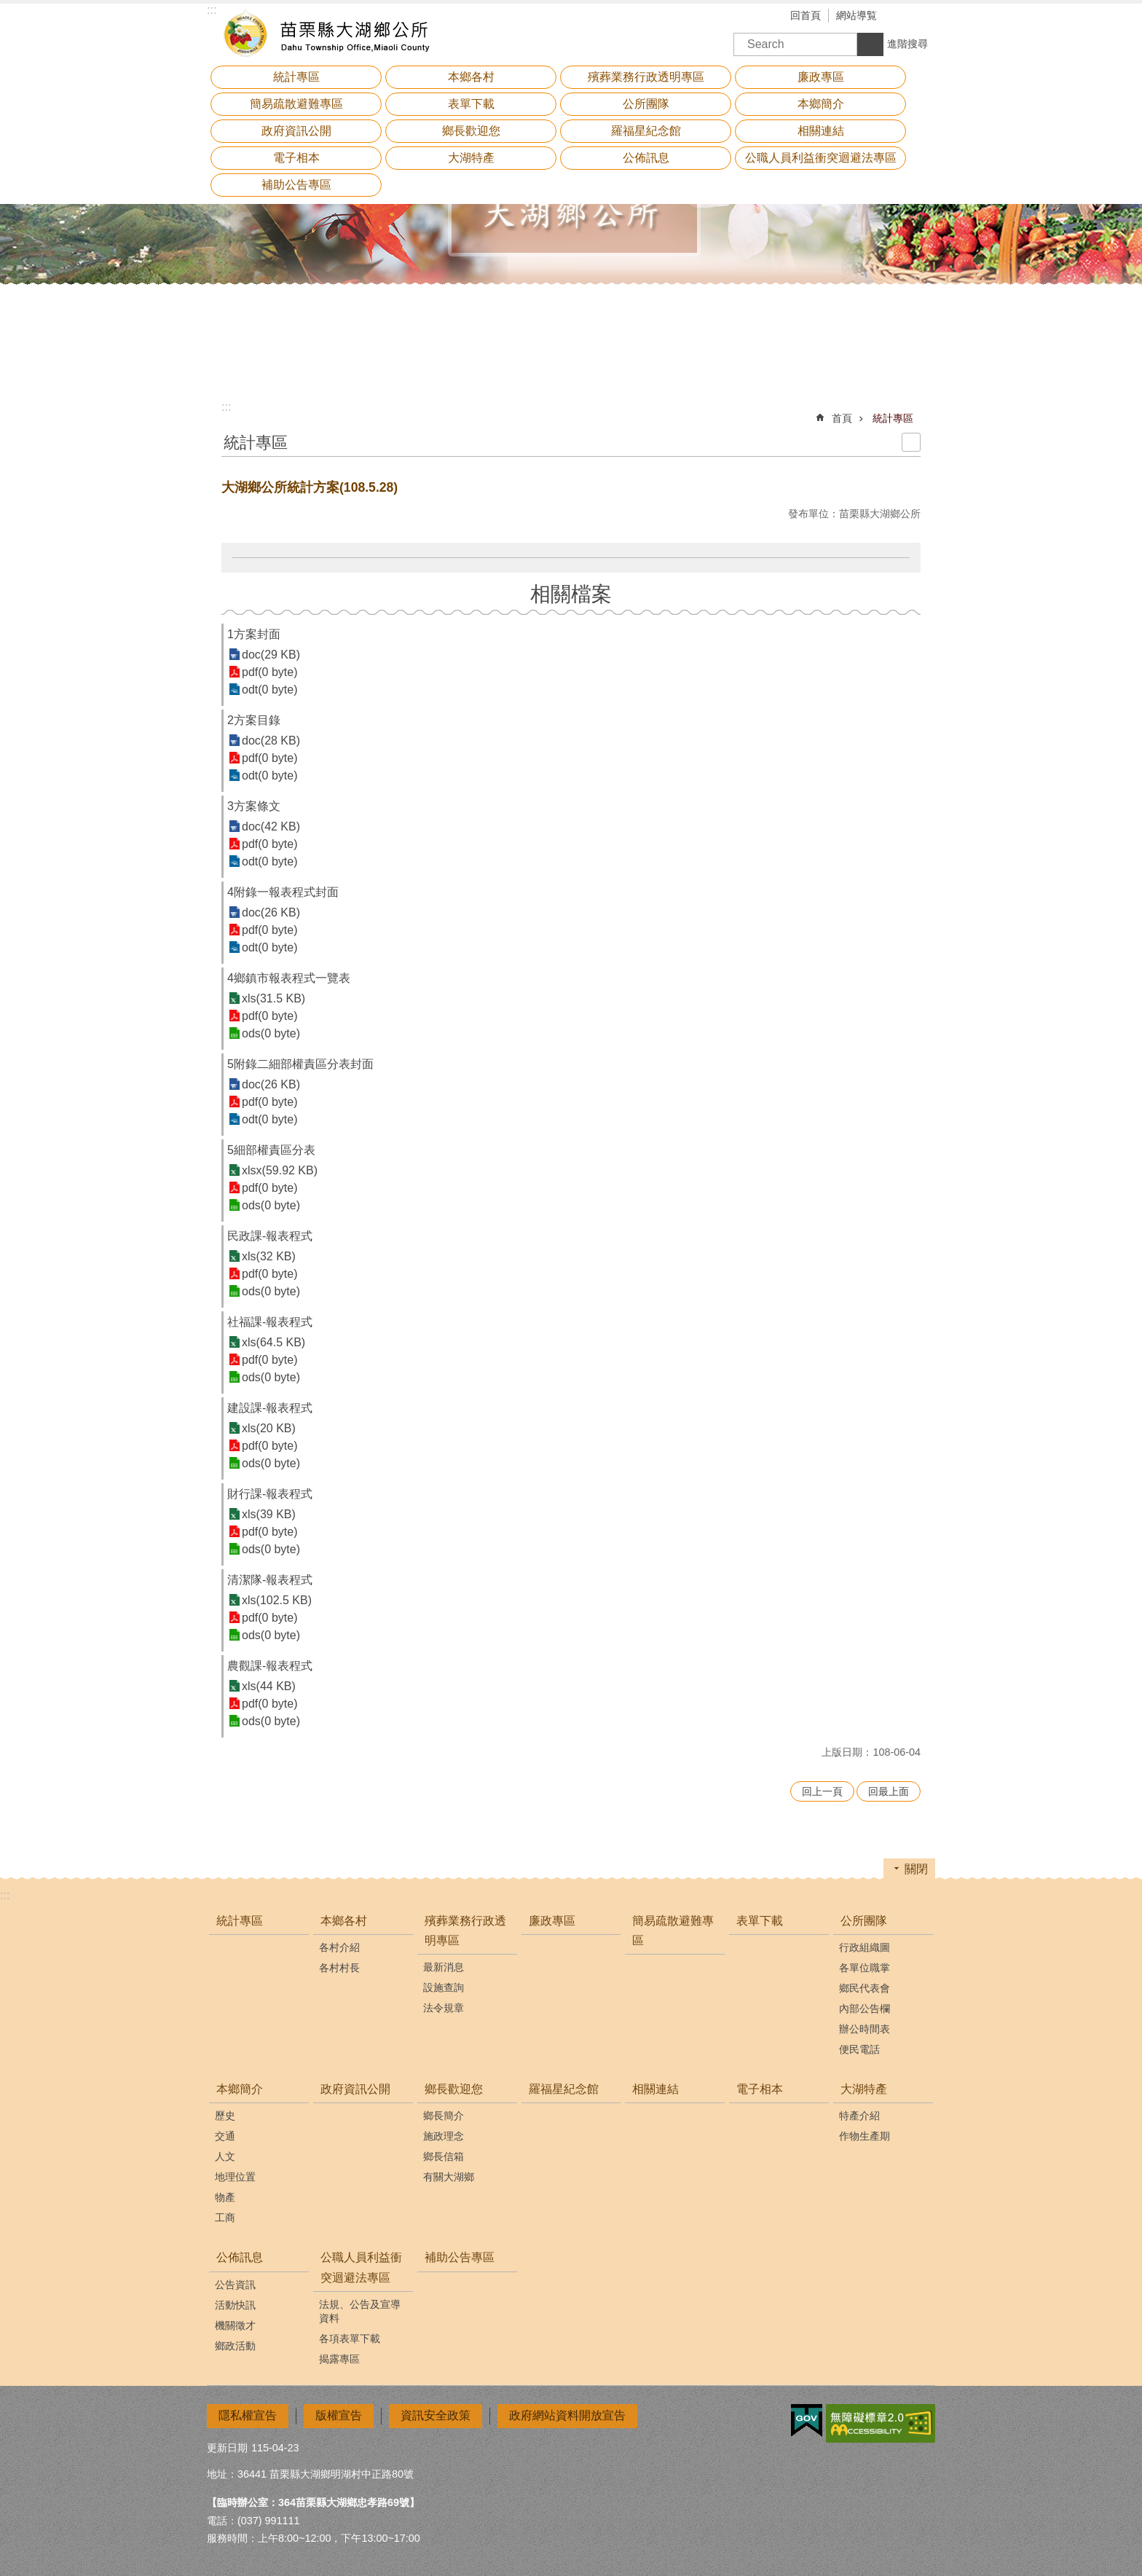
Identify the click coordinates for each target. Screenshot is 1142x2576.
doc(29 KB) (271, 654)
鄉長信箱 (443, 2156)
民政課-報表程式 (269, 1236)
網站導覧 (856, 15)
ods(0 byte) (271, 1033)
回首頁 (805, 15)
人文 (225, 2156)
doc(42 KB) (271, 826)
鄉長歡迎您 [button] (471, 131)
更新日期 (227, 2448)
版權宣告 (338, 2415)
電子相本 (296, 158)
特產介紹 (859, 2115)
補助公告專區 (296, 184)
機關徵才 (235, 2325)
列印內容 (911, 442)
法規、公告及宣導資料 (360, 2311)
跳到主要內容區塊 (7, 7)
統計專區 (296, 77)
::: (226, 407)
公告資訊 (235, 2284)
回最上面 (888, 1791)
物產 (225, 2197)
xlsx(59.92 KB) (280, 1170)
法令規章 (443, 2008)
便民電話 (859, 2049)
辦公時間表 (864, 2029)
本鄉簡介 (239, 2089)
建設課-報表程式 (269, 1408)
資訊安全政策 (435, 2415)
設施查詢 (443, 1987)
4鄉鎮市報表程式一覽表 (288, 978)
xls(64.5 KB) (273, 1342)
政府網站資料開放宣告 (567, 2415)
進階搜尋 (907, 44)
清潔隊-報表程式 (269, 1580)
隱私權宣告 (247, 2415)
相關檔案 (571, 594)
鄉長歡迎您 (454, 2089)
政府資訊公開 (296, 131)
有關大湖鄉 (448, 2177)
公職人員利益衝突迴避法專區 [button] (821, 158)
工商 (225, 2217)
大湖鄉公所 (334, 33)
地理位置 (235, 2177)
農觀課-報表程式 (269, 1666)
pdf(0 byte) (269, 672)
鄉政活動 (235, 2346)
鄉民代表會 (864, 1988)
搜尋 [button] (870, 44)
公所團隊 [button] (646, 104)
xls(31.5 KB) (273, 998)
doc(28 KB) (271, 740)
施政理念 (443, 2136)
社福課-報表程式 (269, 1322)
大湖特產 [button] (471, 158)
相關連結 (821, 131)
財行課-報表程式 (269, 1494)
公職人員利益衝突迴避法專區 (361, 2267)
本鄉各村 (343, 1921)
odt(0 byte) (269, 689)
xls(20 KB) (269, 1428)
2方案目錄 (253, 720)
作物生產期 (864, 2136)
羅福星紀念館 (646, 131)
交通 (225, 2136)
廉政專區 (821, 77)
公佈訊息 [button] (646, 158)
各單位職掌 (864, 1968)
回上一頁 (822, 1791)
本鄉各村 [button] (471, 77)
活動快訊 (235, 2305)
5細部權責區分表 (271, 1150)
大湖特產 (863, 2089)
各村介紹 (339, 1947)
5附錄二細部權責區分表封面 (300, 1064)
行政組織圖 (864, 1947)
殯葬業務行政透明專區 (465, 1931)
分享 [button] (924, 17)
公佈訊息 (239, 2257)
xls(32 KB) (269, 1256)
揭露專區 (339, 2359)
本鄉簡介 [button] (821, 104)
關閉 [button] (916, 1869)
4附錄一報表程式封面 (283, 892)
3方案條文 (253, 806)
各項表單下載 (349, 2338)
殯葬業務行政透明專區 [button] (646, 77)
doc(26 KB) (271, 912)
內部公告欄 (864, 2008)
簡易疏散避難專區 (296, 104)
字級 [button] (902, 17)
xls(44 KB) (269, 1686)
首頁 (842, 418)
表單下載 (471, 104)
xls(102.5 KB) (277, 1600)
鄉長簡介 (443, 2115)
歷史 (225, 2115)
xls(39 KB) (269, 1514)
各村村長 (339, 1968)
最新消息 (443, 1967)
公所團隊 (863, 1921)
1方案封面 (253, 634)
